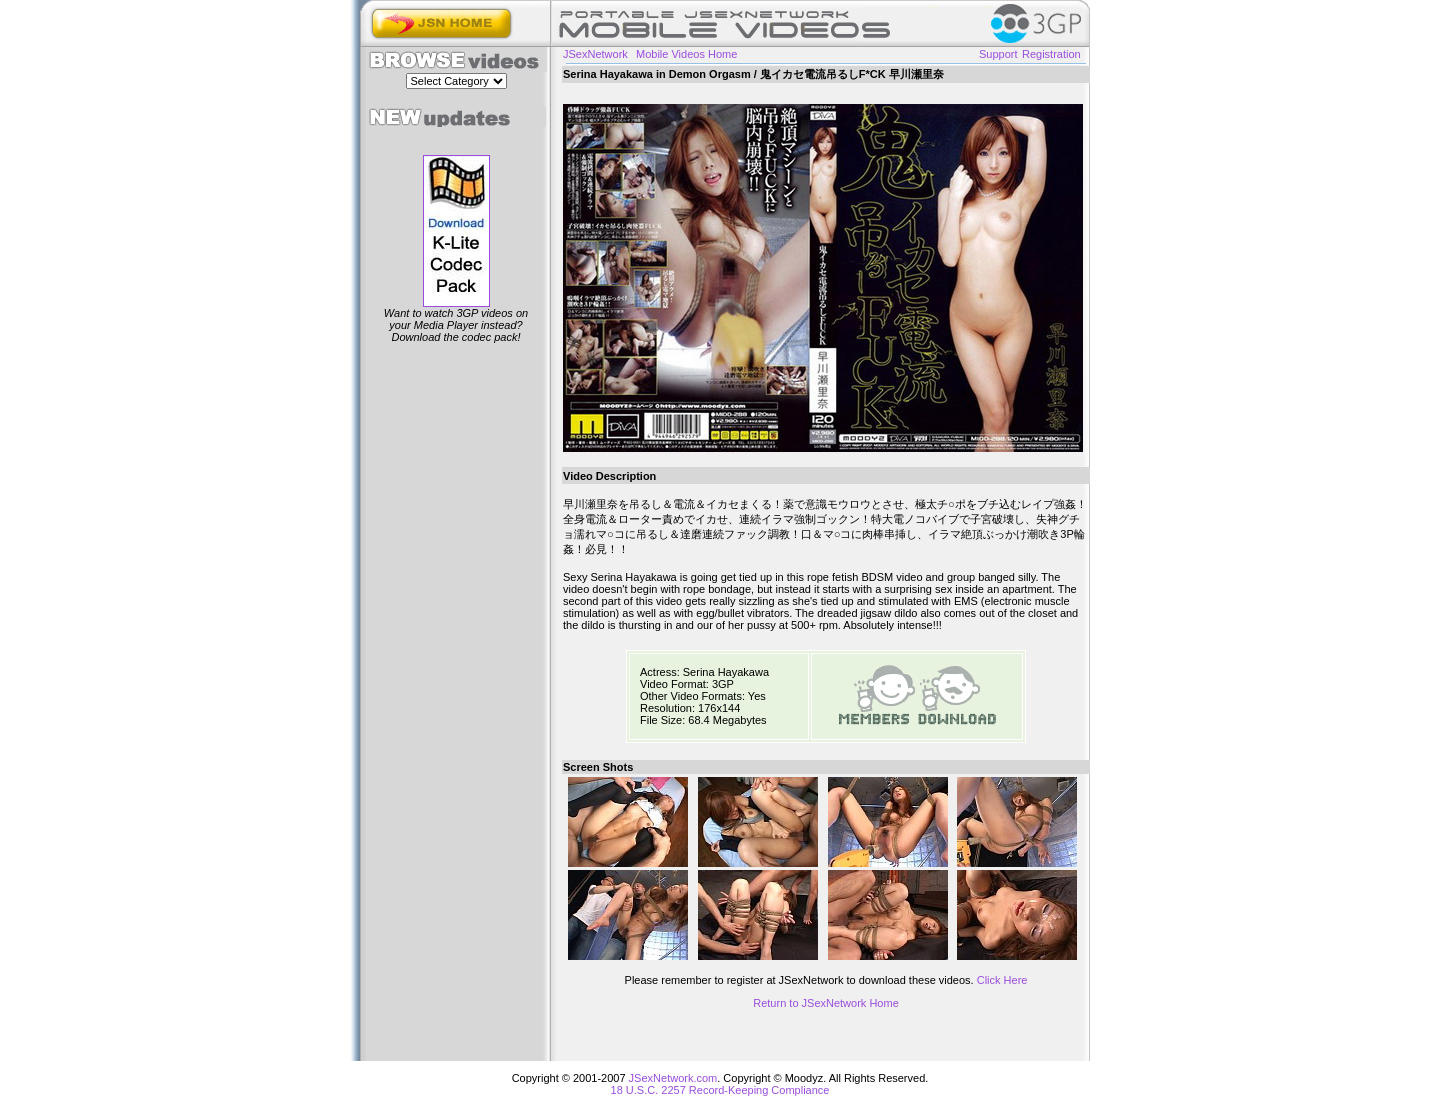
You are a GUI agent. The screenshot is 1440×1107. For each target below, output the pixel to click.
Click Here (1002, 980)
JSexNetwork (595, 54)
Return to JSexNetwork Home (826, 1003)
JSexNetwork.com (673, 1078)
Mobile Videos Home (686, 54)
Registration (1051, 54)
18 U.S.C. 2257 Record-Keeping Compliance (720, 1090)
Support (998, 54)
